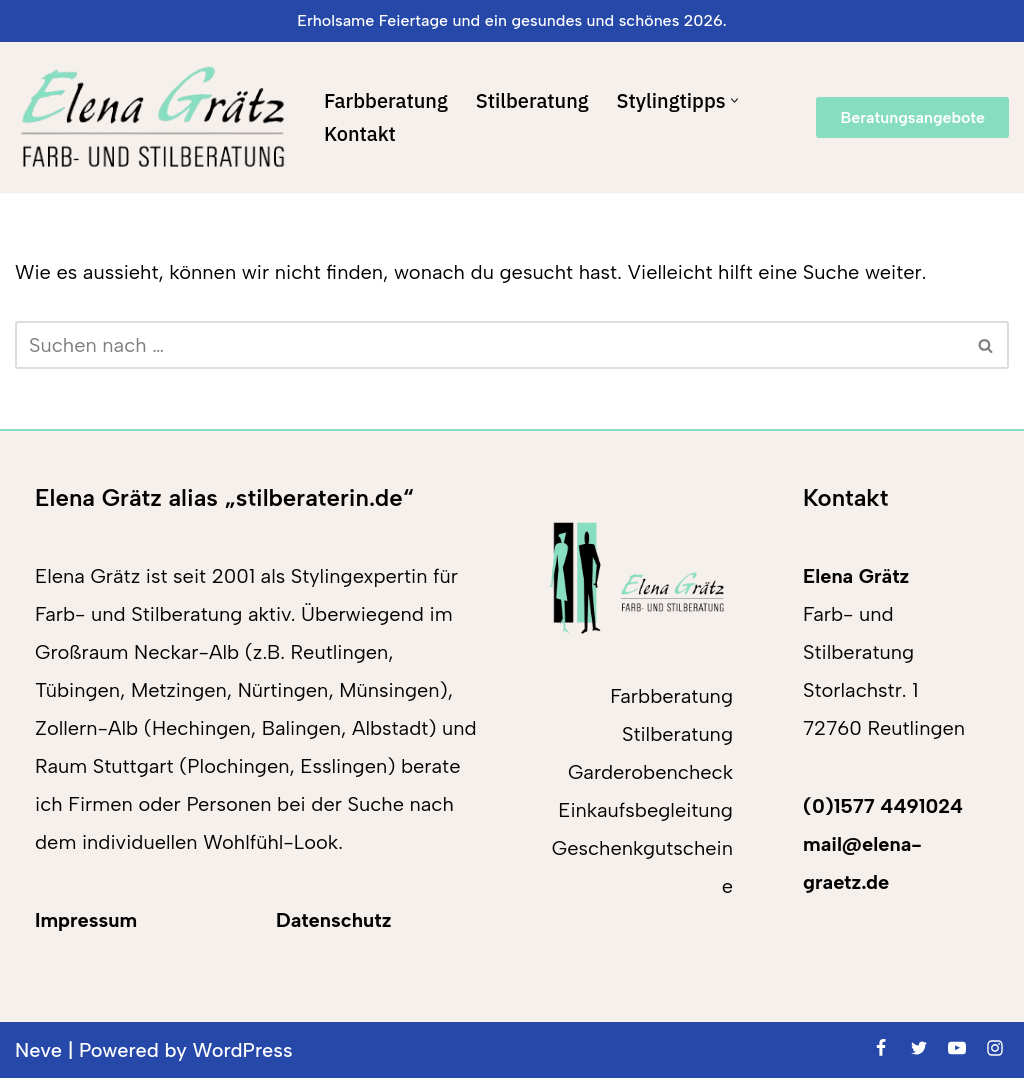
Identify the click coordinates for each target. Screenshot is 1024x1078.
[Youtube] (957, 1048)
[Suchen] (489, 345)
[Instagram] (995, 1048)
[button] (734, 100)
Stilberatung (532, 100)
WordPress (243, 1050)
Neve (38, 1050)
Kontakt (360, 133)
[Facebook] (881, 1048)
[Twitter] (919, 1048)
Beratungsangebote (912, 117)
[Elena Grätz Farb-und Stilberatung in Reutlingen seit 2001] (152, 117)
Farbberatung (386, 100)
